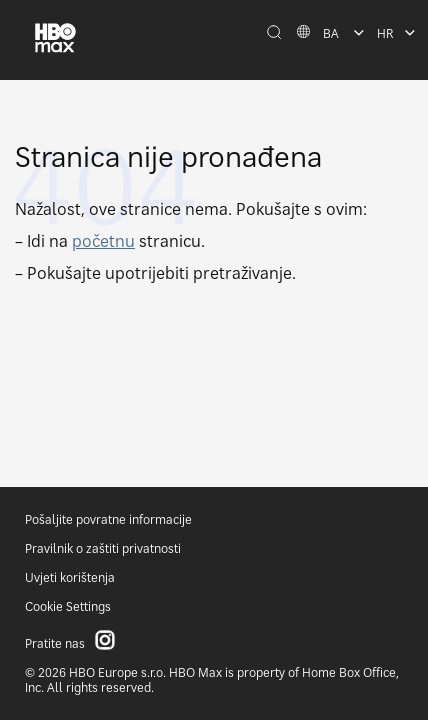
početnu (103, 241)
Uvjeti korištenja (70, 577)
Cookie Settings (68, 606)
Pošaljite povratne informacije (108, 519)
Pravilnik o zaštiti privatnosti (103, 548)
